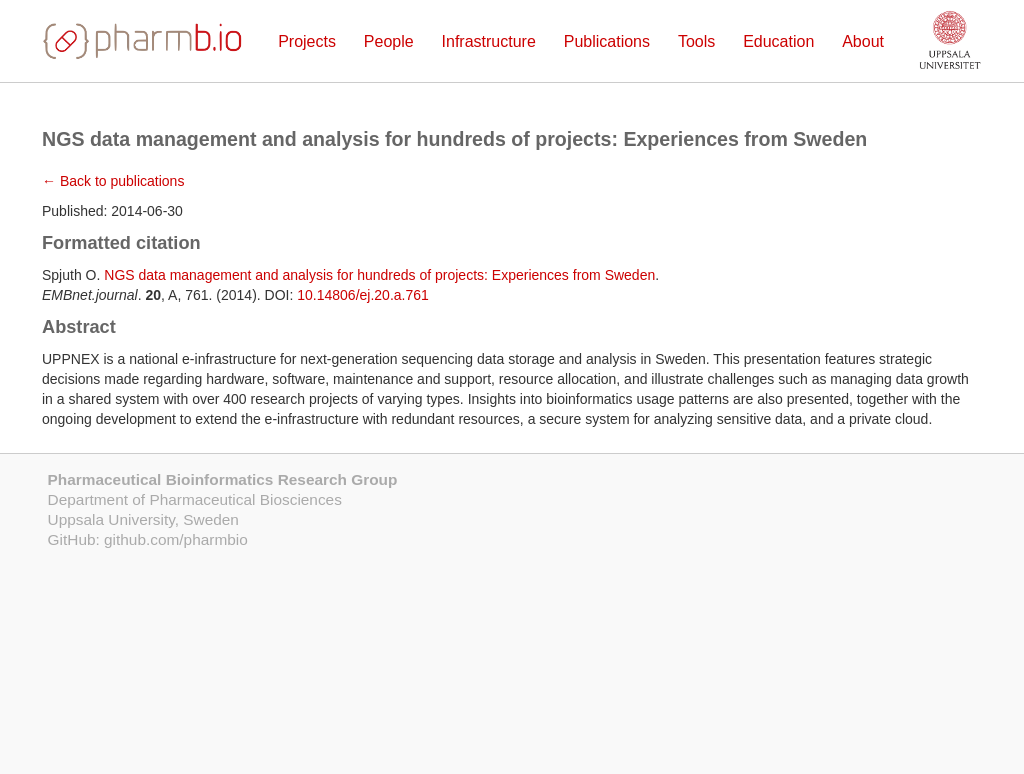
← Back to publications (113, 181)
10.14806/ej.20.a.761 (363, 295)
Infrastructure (489, 41)
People (389, 41)
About (863, 41)
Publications (607, 41)
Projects (307, 41)
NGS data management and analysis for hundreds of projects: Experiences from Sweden (379, 275)
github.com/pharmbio (176, 539)
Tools (696, 41)
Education (778, 41)
